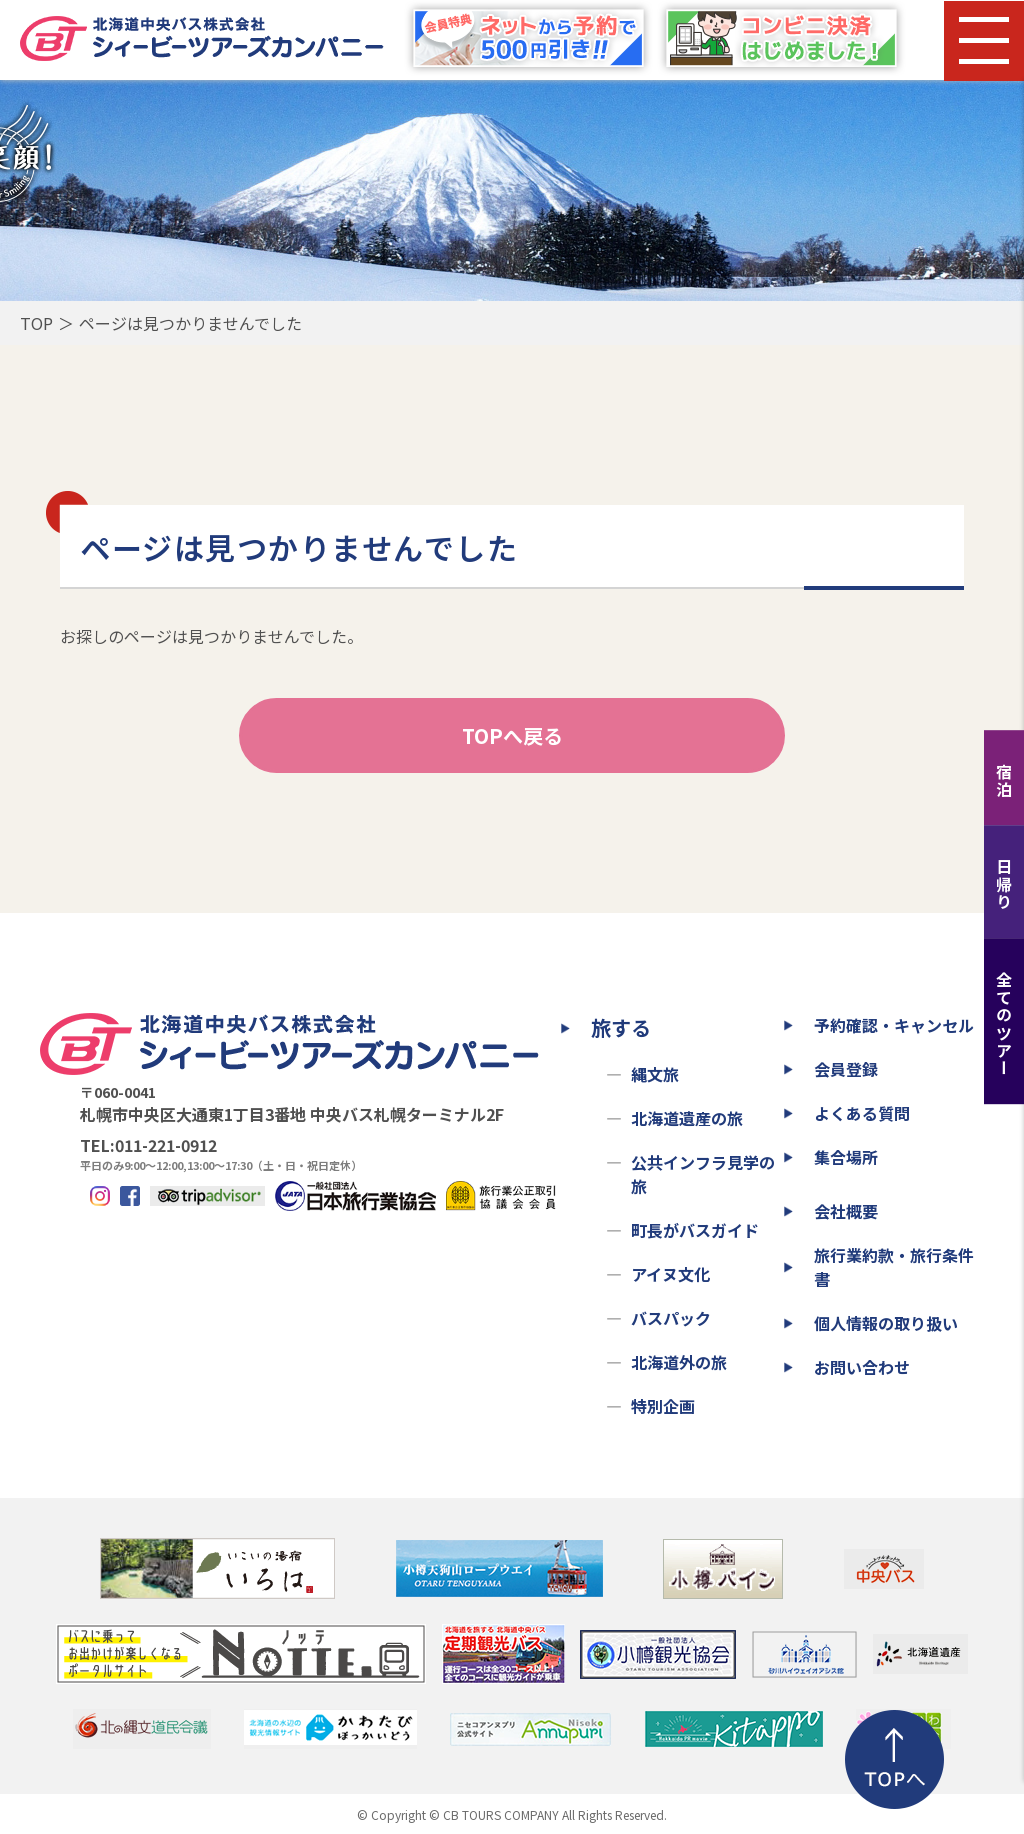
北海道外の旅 (679, 1362)
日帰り (1004, 884)
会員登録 (846, 1069)
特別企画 (663, 1406)
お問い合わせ (862, 1367)
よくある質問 (862, 1113)
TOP (36, 323)
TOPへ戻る (512, 735)
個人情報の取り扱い (886, 1323)
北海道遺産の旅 (687, 1118)
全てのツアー (1004, 1024)
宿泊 (1004, 780)
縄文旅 (655, 1074)
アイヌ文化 (670, 1274)
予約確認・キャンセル (894, 1025)
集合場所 (846, 1157)
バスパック (671, 1318)
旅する (621, 1027)
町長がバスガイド (695, 1230)
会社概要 (846, 1211)
